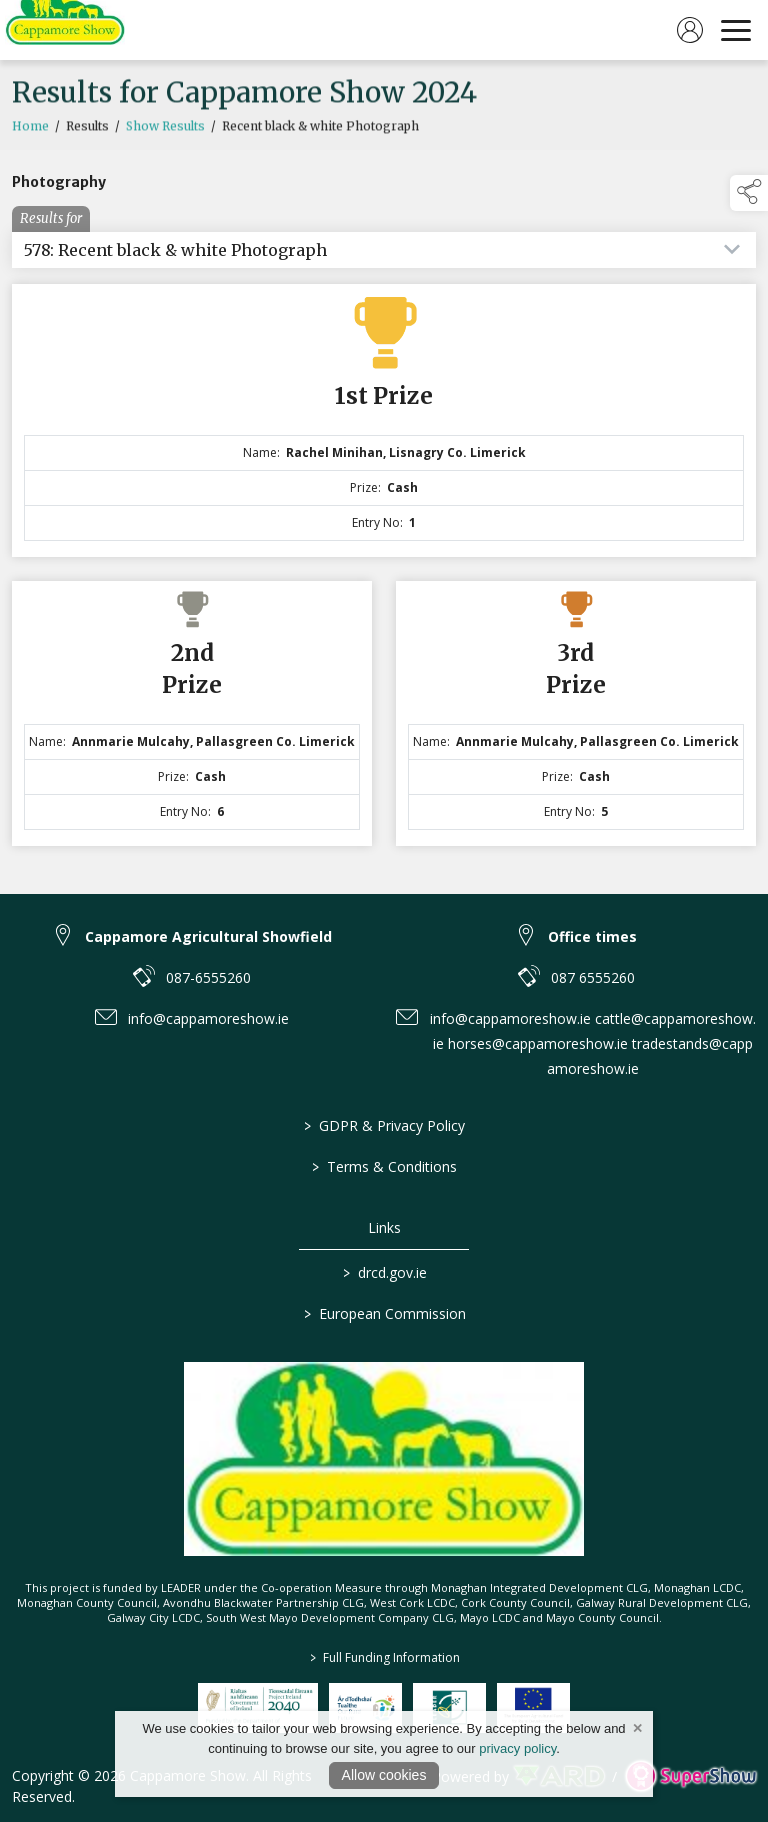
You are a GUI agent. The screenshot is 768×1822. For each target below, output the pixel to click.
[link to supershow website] (690, 1776)
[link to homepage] (65, 30)
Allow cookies (384, 1775)
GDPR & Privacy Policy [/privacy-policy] (384, 1125)
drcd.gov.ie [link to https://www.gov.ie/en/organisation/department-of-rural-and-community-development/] (384, 1272)
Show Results (165, 143)
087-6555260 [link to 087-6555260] (208, 977)
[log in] (690, 30)
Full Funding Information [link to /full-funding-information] (384, 1657)
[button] (749, 193)
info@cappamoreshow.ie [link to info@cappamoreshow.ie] (208, 1018)
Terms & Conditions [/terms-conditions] (384, 1166)
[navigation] (736, 30)
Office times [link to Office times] (592, 936)
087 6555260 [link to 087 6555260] (593, 977)
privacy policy (517, 1748)
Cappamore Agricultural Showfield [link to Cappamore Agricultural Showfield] (208, 936)
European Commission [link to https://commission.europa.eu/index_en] (384, 1313)
